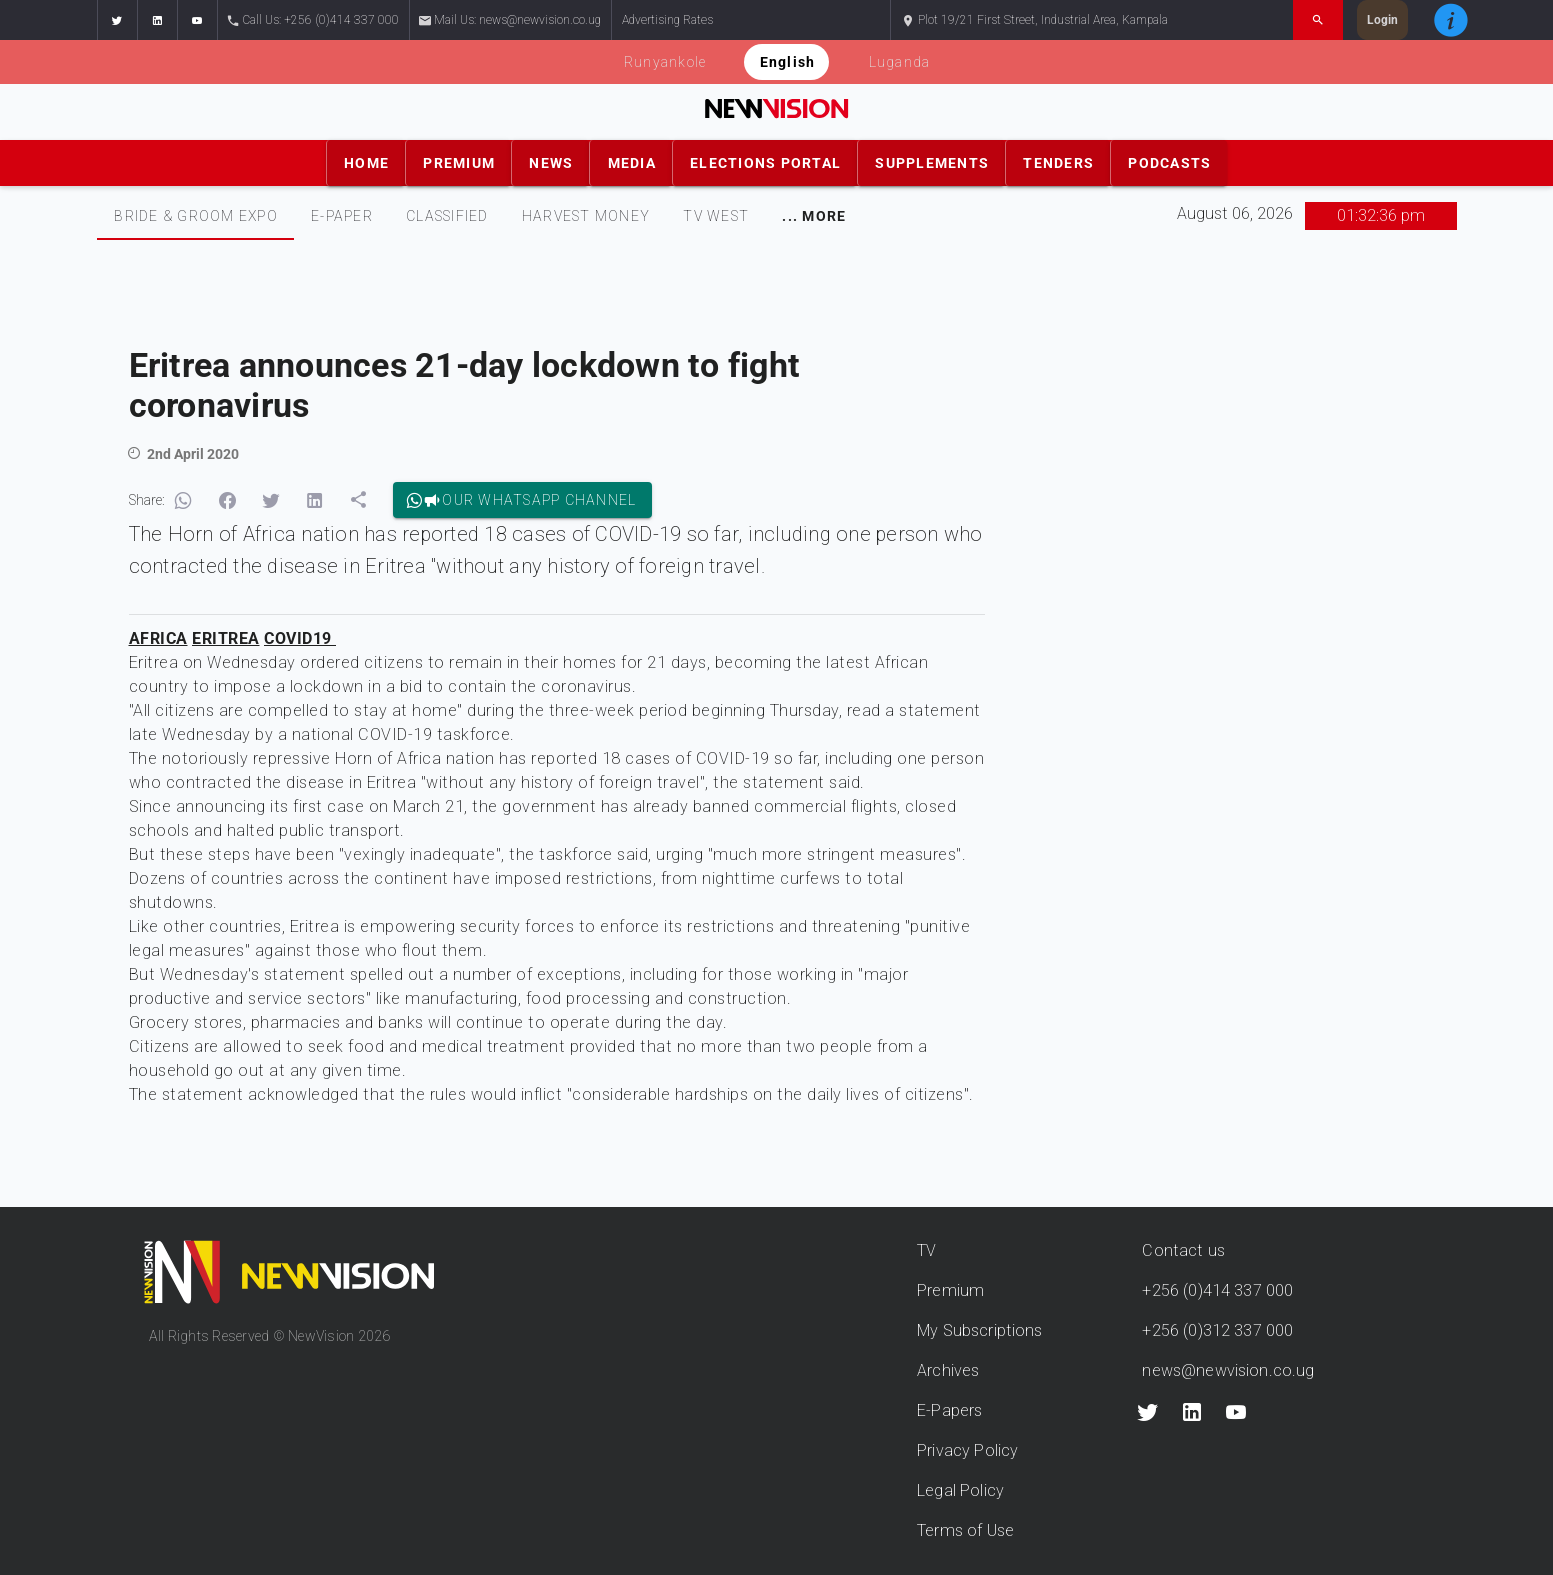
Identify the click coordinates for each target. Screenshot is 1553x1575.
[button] (117, 20)
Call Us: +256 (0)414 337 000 (313, 20)
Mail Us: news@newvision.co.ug (510, 20)
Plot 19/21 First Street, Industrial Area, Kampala (1034, 20)
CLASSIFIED (447, 216)
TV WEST (716, 216)
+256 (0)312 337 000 (1217, 1330)
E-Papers (949, 1410)
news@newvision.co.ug (1228, 1370)
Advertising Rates (667, 20)
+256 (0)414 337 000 (1217, 1290)
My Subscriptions (979, 1330)
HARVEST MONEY (585, 216)
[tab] (195, 216)
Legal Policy (960, 1490)
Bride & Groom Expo (196, 216)
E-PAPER (342, 216)
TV (926, 1250)
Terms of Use (965, 1530)
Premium (950, 1290)
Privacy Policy (967, 1450)
